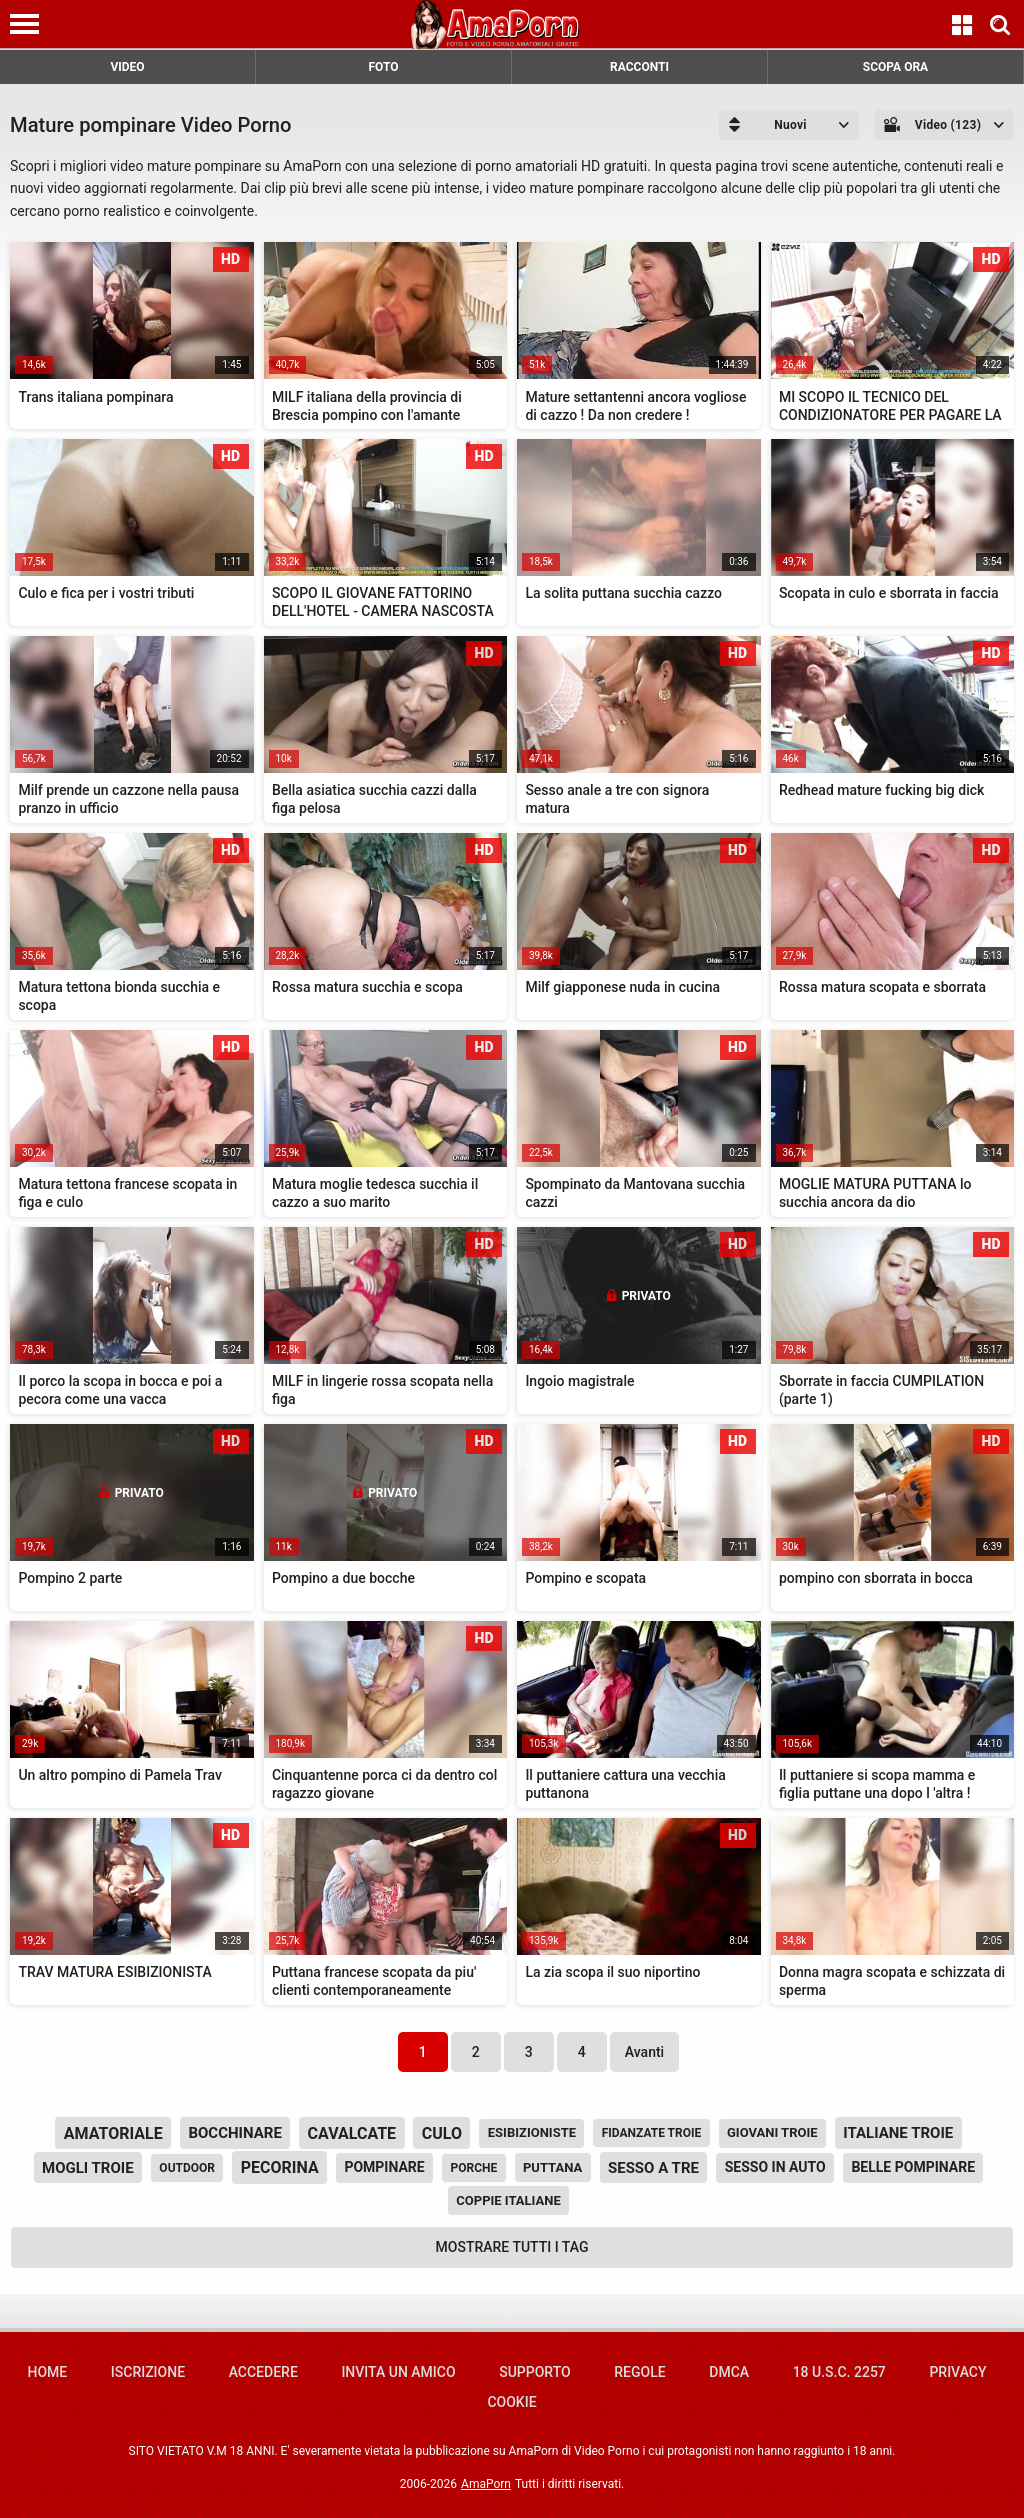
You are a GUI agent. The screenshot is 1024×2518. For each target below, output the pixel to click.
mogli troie (88, 2168)
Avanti (644, 2052)
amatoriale (113, 2133)
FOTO (383, 67)
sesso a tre (653, 2168)
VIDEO (127, 67)
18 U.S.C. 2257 (839, 2372)
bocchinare (234, 2133)
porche (473, 2168)
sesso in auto (775, 2167)
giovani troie (772, 2132)
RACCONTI (639, 67)
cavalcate (352, 2133)
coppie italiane (508, 2200)
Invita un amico (398, 2372)
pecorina (280, 2167)
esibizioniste (532, 2132)
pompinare (384, 2167)
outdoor (187, 2168)
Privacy (957, 2372)
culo (442, 2133)
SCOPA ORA (895, 67)
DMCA (729, 2372)
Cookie (511, 2402)
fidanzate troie (652, 2133)
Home (47, 2372)
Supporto (534, 2372)
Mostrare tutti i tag (512, 2247)
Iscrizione (148, 2372)
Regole (639, 2372)
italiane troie (898, 2133)
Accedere (263, 2372)
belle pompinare (913, 2167)
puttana (552, 2167)
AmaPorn (486, 2484)
